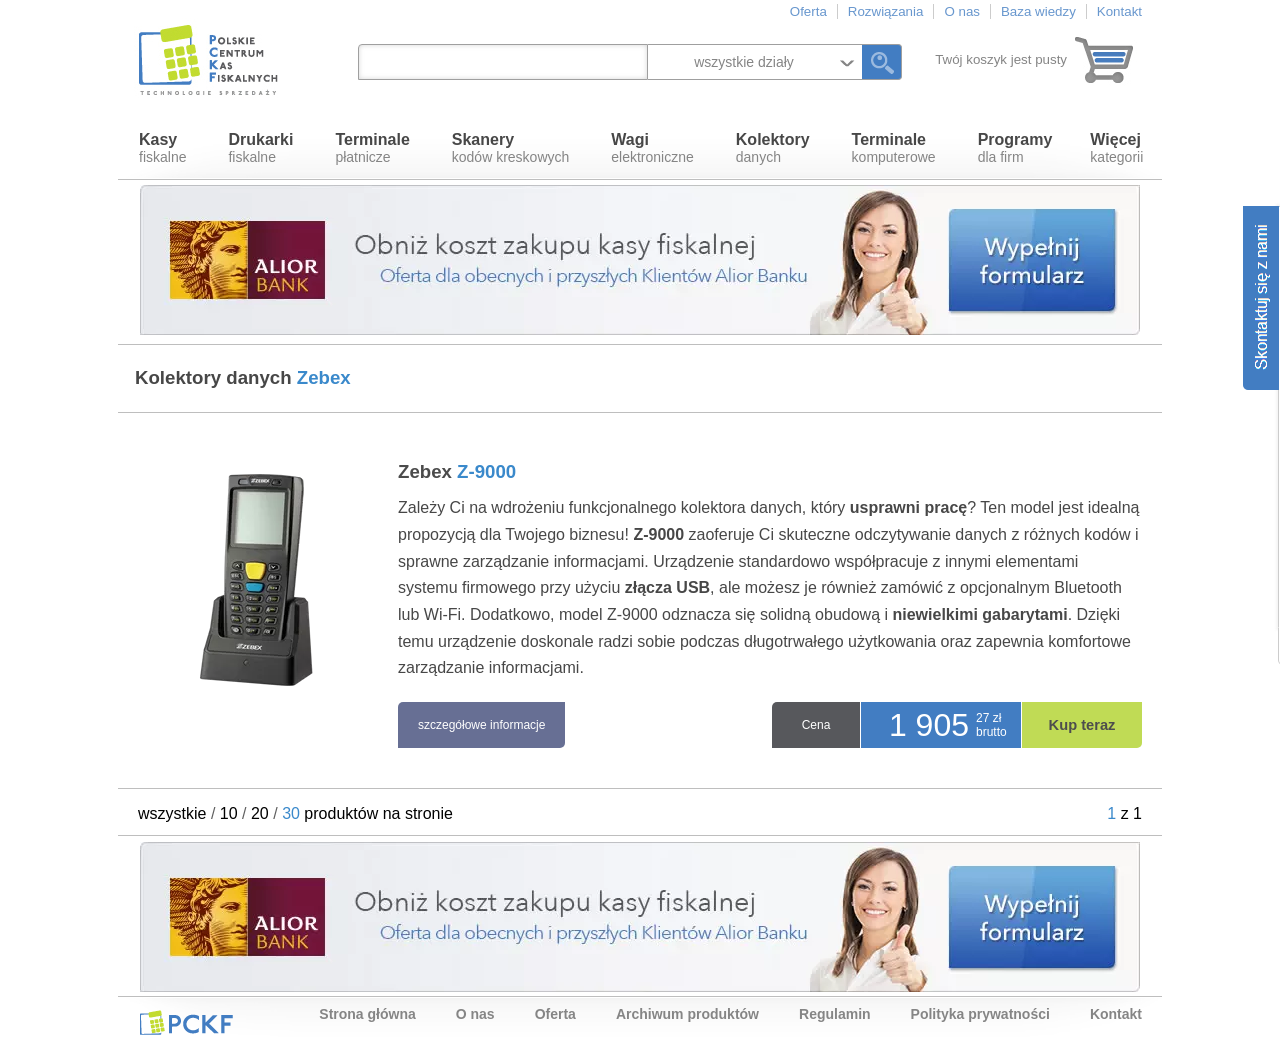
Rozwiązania (886, 11)
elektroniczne (652, 148)
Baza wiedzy (1038, 11)
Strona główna (367, 1014)
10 (229, 813)
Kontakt (1119, 11)
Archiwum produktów (687, 1014)
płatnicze (372, 148)
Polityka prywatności (980, 1014)
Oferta (808, 11)
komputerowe (894, 148)
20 (260, 813)
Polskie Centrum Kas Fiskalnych (210, 60)
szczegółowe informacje (481, 725)
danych (773, 148)
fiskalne (162, 148)
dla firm (1015, 148)
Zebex (457, 471)
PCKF (186, 1022)
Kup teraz (1082, 725)
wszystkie (172, 813)
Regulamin (835, 1014)
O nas (962, 11)
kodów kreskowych (511, 148)
